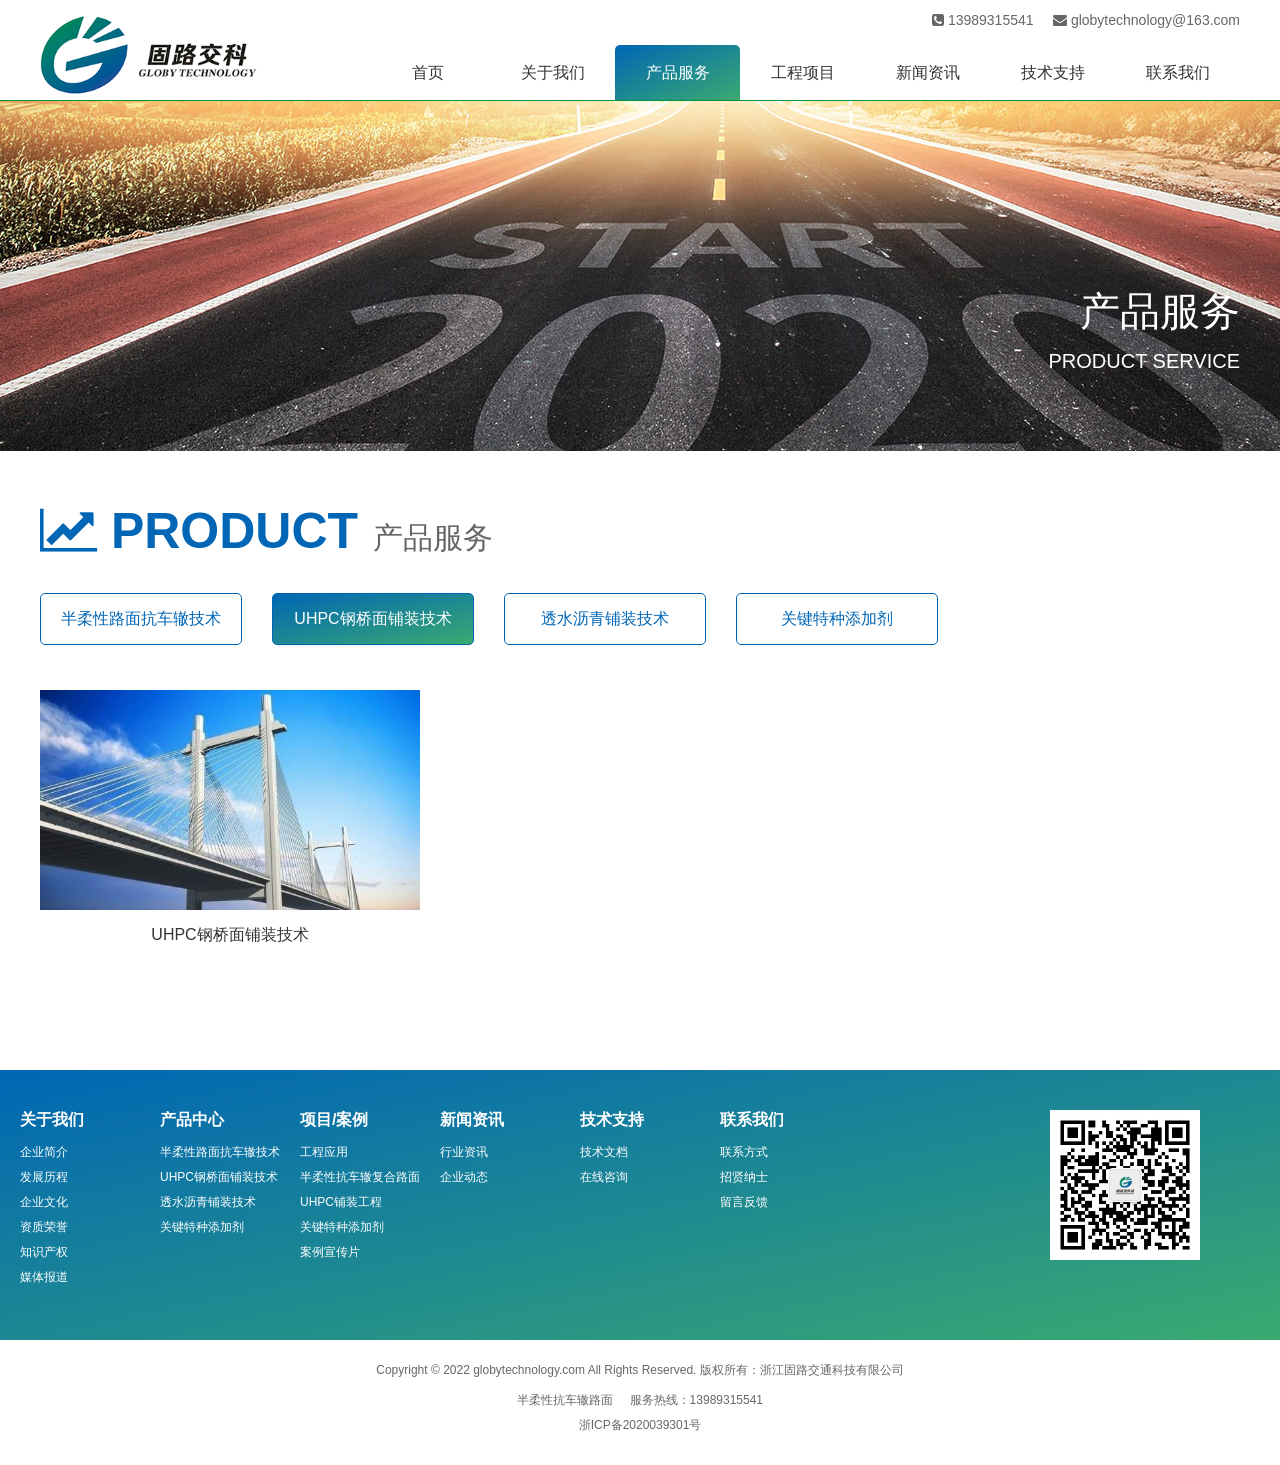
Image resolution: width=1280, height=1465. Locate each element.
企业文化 (44, 1202)
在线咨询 (604, 1177)
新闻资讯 (928, 72)
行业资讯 (464, 1152)
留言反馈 (744, 1202)
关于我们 (553, 72)
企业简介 (44, 1152)
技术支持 (1053, 72)
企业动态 (464, 1177)
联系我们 (1178, 72)
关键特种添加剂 (837, 618)
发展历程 (44, 1177)
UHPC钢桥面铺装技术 (372, 618)
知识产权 (44, 1252)
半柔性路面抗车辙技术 (141, 618)
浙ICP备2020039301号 (640, 1425)
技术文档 (604, 1152)
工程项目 (803, 72)
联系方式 (744, 1152)
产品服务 (678, 72)
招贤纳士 (744, 1177)
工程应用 (324, 1152)
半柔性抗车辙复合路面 (360, 1177)
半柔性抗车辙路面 (565, 1400)
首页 (428, 72)
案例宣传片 (330, 1252)
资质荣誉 (44, 1227)
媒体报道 (44, 1277)
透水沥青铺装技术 (605, 618)
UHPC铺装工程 (341, 1202)
